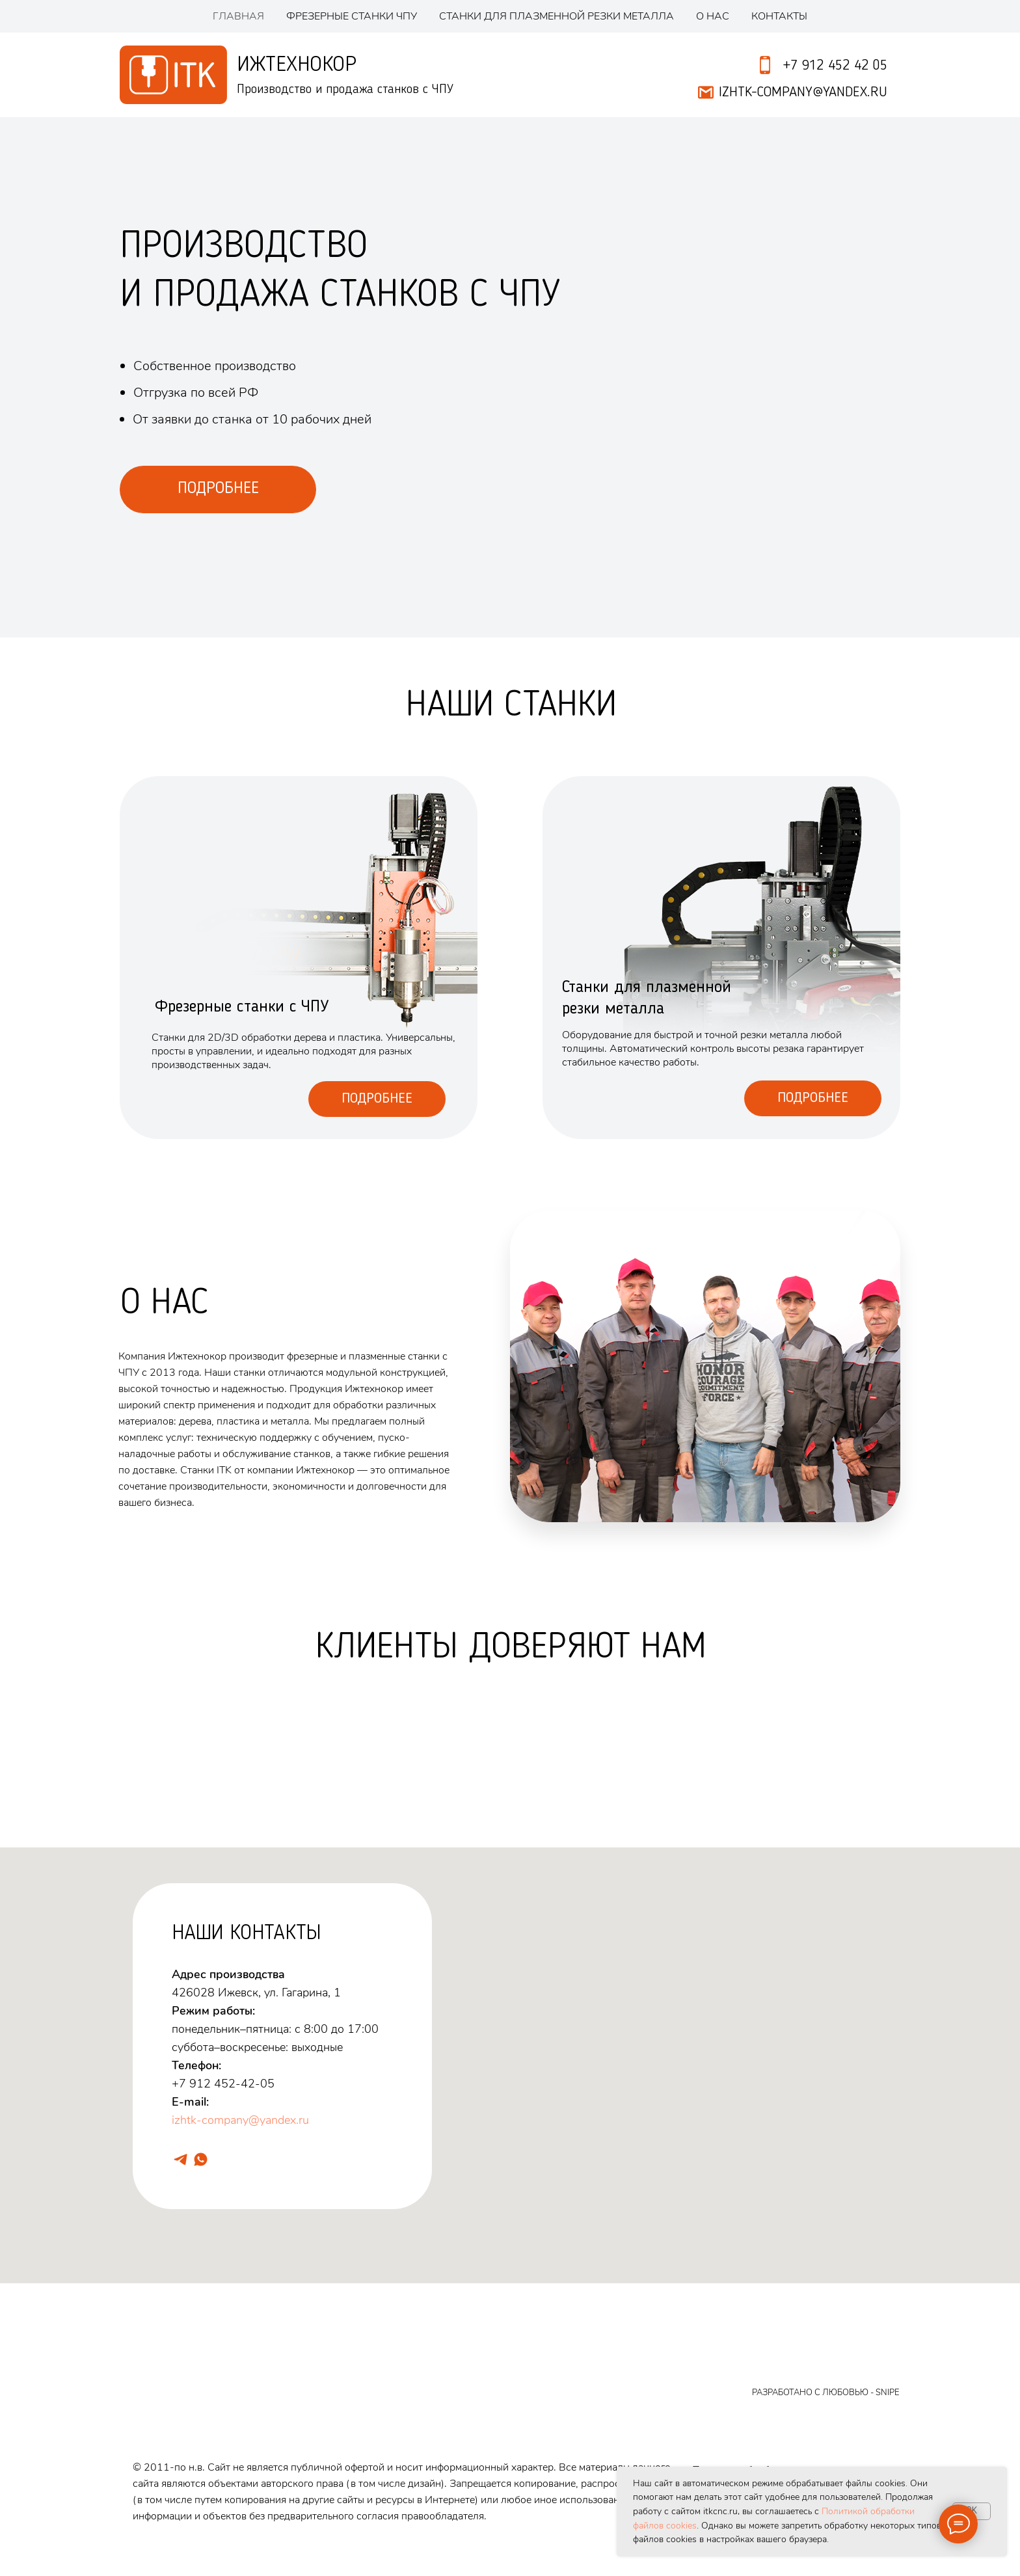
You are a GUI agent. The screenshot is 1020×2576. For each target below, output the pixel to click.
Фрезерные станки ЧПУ (351, 16)
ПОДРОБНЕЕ (218, 489)
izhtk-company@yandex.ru (240, 2120)
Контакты (779, 16)
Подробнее (377, 1099)
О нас (712, 16)
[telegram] (180, 2159)
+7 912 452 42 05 (835, 66)
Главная (238, 16)
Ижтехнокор (296, 65)
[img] (721, 957)
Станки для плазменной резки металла (556, 16)
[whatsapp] (201, 2159)
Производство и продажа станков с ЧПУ (345, 89)
